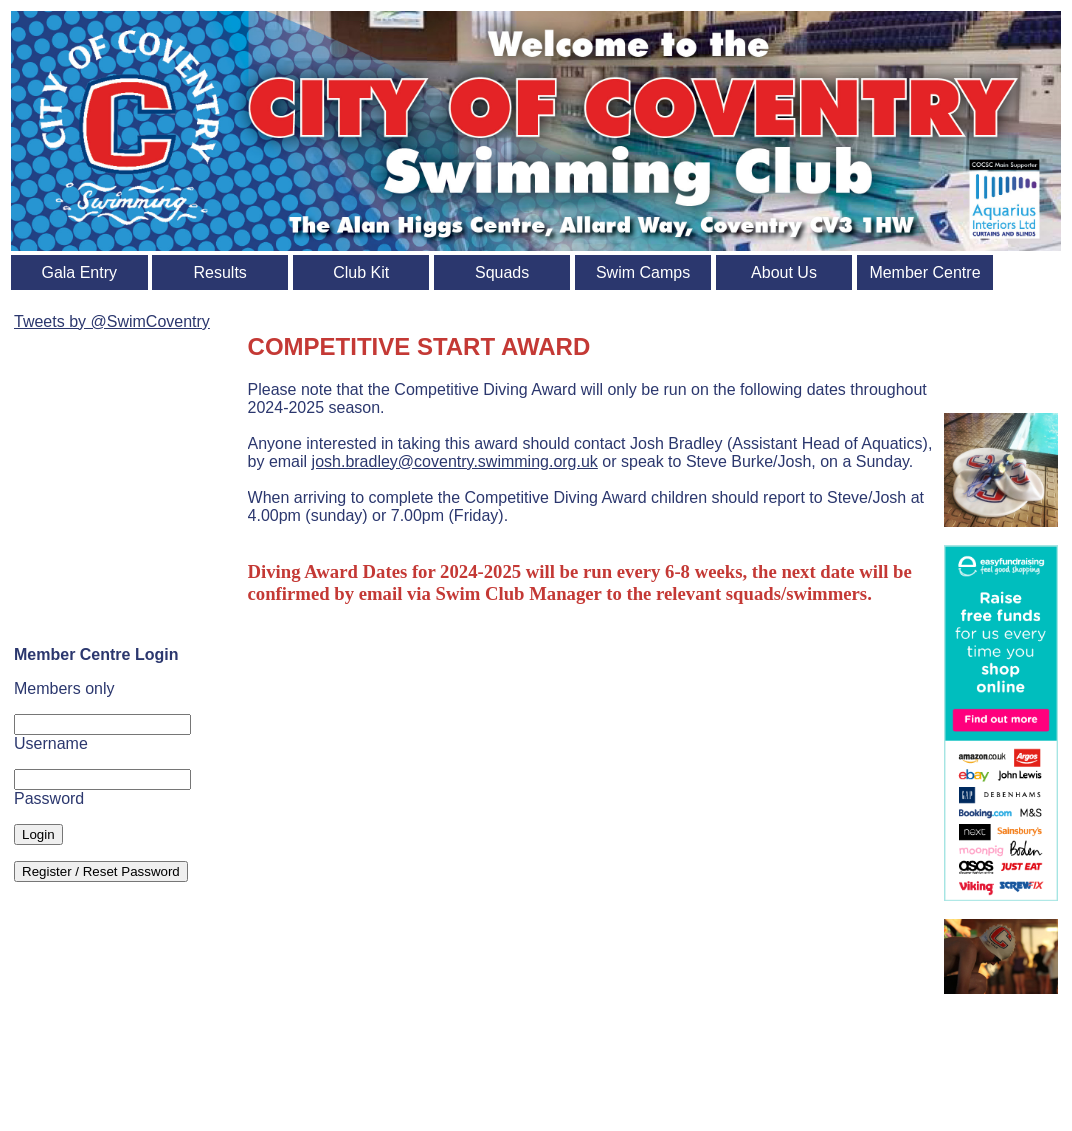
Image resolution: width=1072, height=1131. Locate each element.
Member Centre (924, 272)
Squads (502, 272)
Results (220, 272)
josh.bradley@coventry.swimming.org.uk (455, 461)
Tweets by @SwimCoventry (112, 321)
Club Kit (361, 272)
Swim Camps (643, 272)
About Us (784, 272)
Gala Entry (79, 272)
